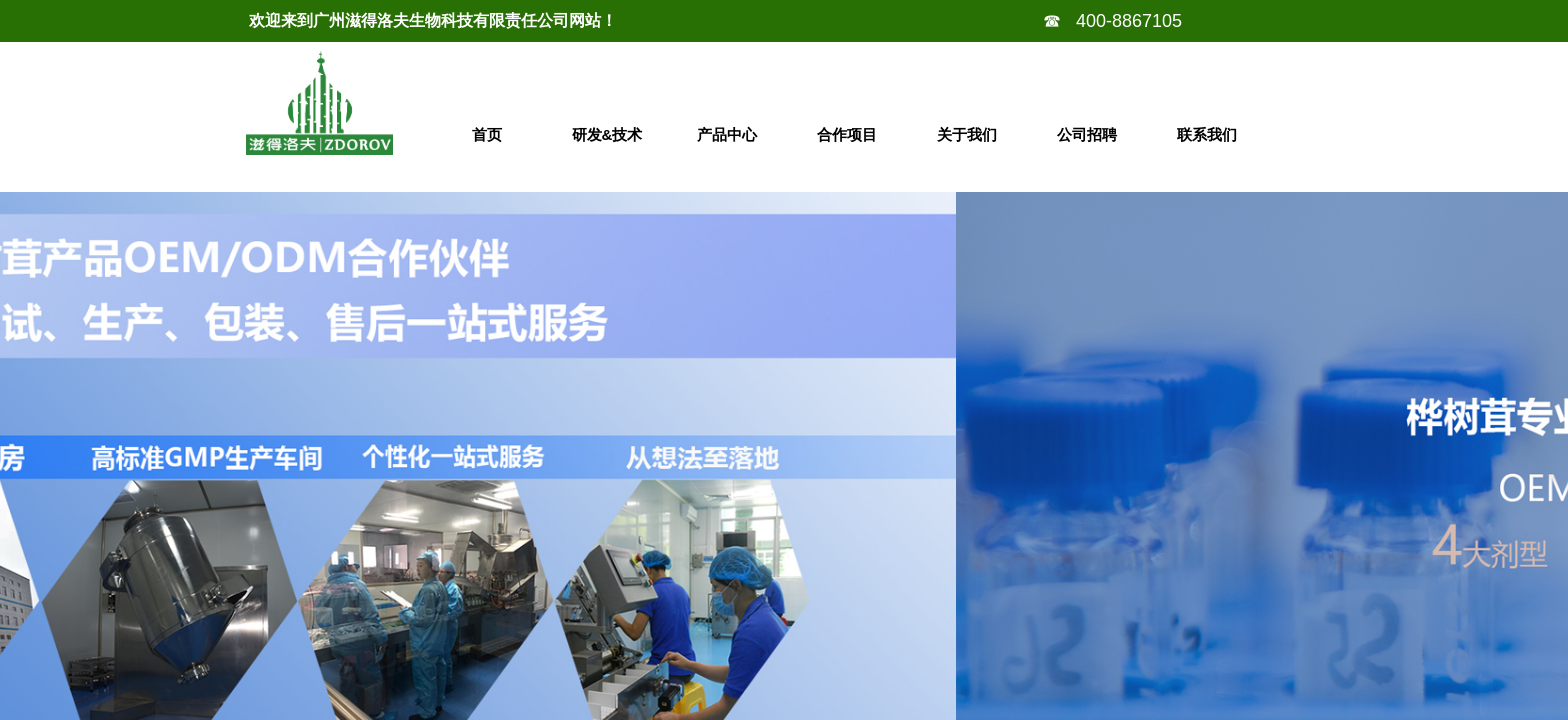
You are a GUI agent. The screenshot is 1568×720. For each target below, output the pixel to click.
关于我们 (967, 134)
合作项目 (847, 134)
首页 (487, 134)
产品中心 (727, 134)
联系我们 (1207, 134)
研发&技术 (607, 134)
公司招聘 (1087, 134)
